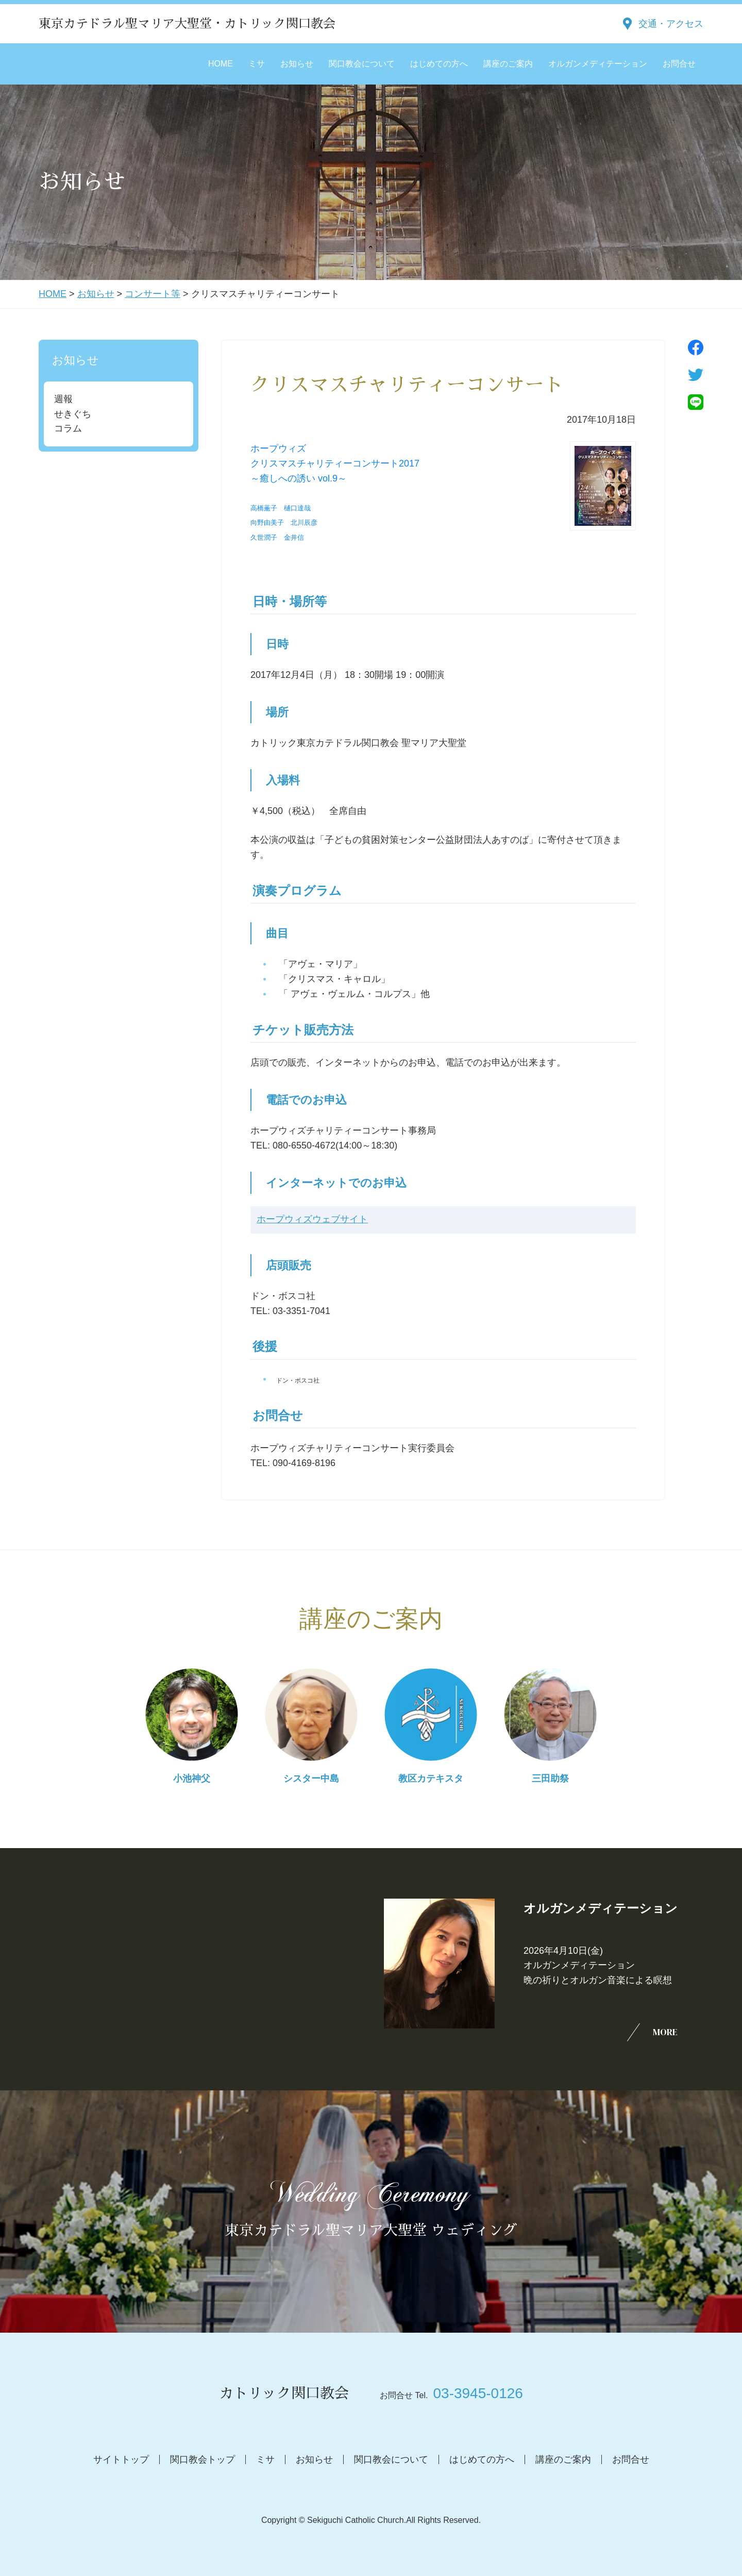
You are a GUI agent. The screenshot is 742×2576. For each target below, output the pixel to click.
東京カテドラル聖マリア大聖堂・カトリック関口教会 (187, 24)
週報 (63, 399)
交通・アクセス (670, 24)
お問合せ (679, 63)
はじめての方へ (439, 63)
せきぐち (72, 414)
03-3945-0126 (477, 2393)
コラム (68, 428)
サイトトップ (121, 2459)
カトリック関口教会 (284, 2393)
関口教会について (362, 63)
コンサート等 (152, 294)
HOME (220, 63)
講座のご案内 (508, 63)
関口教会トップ (202, 2459)
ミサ (256, 63)
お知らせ (296, 63)
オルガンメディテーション (597, 63)
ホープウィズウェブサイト (312, 1220)
